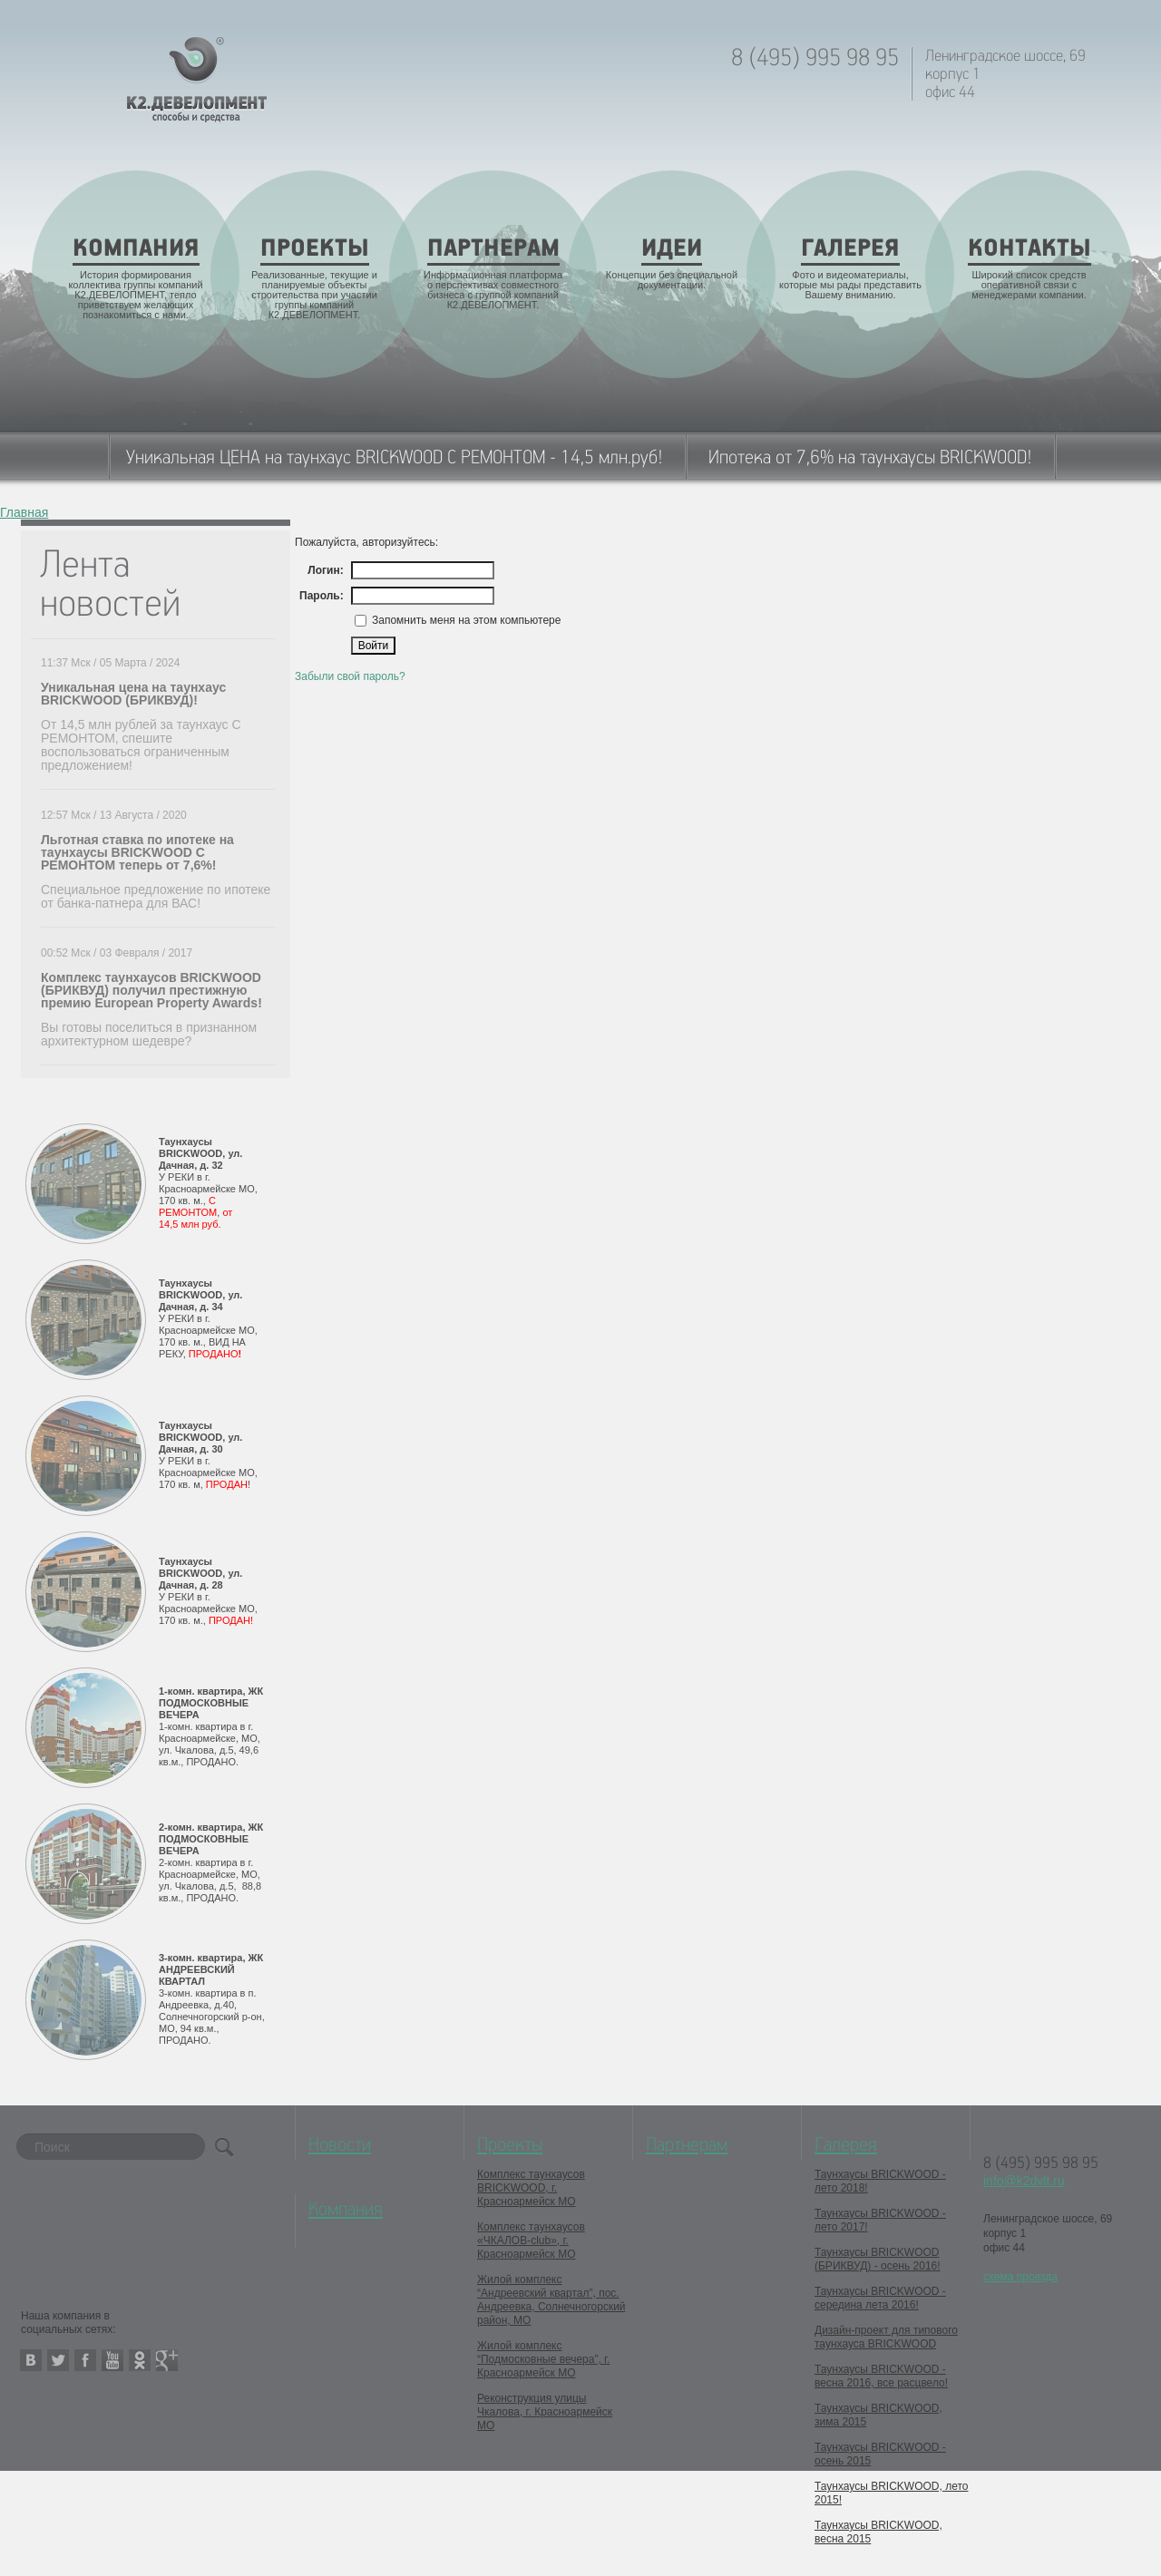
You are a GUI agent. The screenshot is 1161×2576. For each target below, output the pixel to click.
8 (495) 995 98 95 (815, 58)
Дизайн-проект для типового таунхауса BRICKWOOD (886, 2337)
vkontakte (31, 2360)
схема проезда (1020, 2276)
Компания (345, 2210)
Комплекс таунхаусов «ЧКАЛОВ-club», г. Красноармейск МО (531, 2240)
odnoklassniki (140, 2360)
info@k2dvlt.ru (1024, 2180)
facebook (85, 2360)
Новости (339, 2145)
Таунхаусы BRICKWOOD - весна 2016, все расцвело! (881, 2376)
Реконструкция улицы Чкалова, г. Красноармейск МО (544, 2412)
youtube (112, 2360)
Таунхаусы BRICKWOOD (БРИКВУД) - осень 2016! (878, 2259)
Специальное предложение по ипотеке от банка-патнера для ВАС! (155, 896)
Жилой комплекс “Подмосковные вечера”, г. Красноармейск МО (543, 2359)
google (167, 2360)
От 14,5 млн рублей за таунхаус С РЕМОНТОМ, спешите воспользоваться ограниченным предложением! (141, 745)
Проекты (509, 2145)
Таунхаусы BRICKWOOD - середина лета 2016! (880, 2298)
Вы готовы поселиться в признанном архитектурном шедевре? (149, 1034)
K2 (197, 79)
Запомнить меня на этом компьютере (465, 620)
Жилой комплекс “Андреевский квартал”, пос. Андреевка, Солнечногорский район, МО (551, 2300)
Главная (24, 513)
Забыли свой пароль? (350, 676)
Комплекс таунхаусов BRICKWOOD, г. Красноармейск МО (531, 2188)
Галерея (846, 2145)
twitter (58, 2360)
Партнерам (686, 2145)
